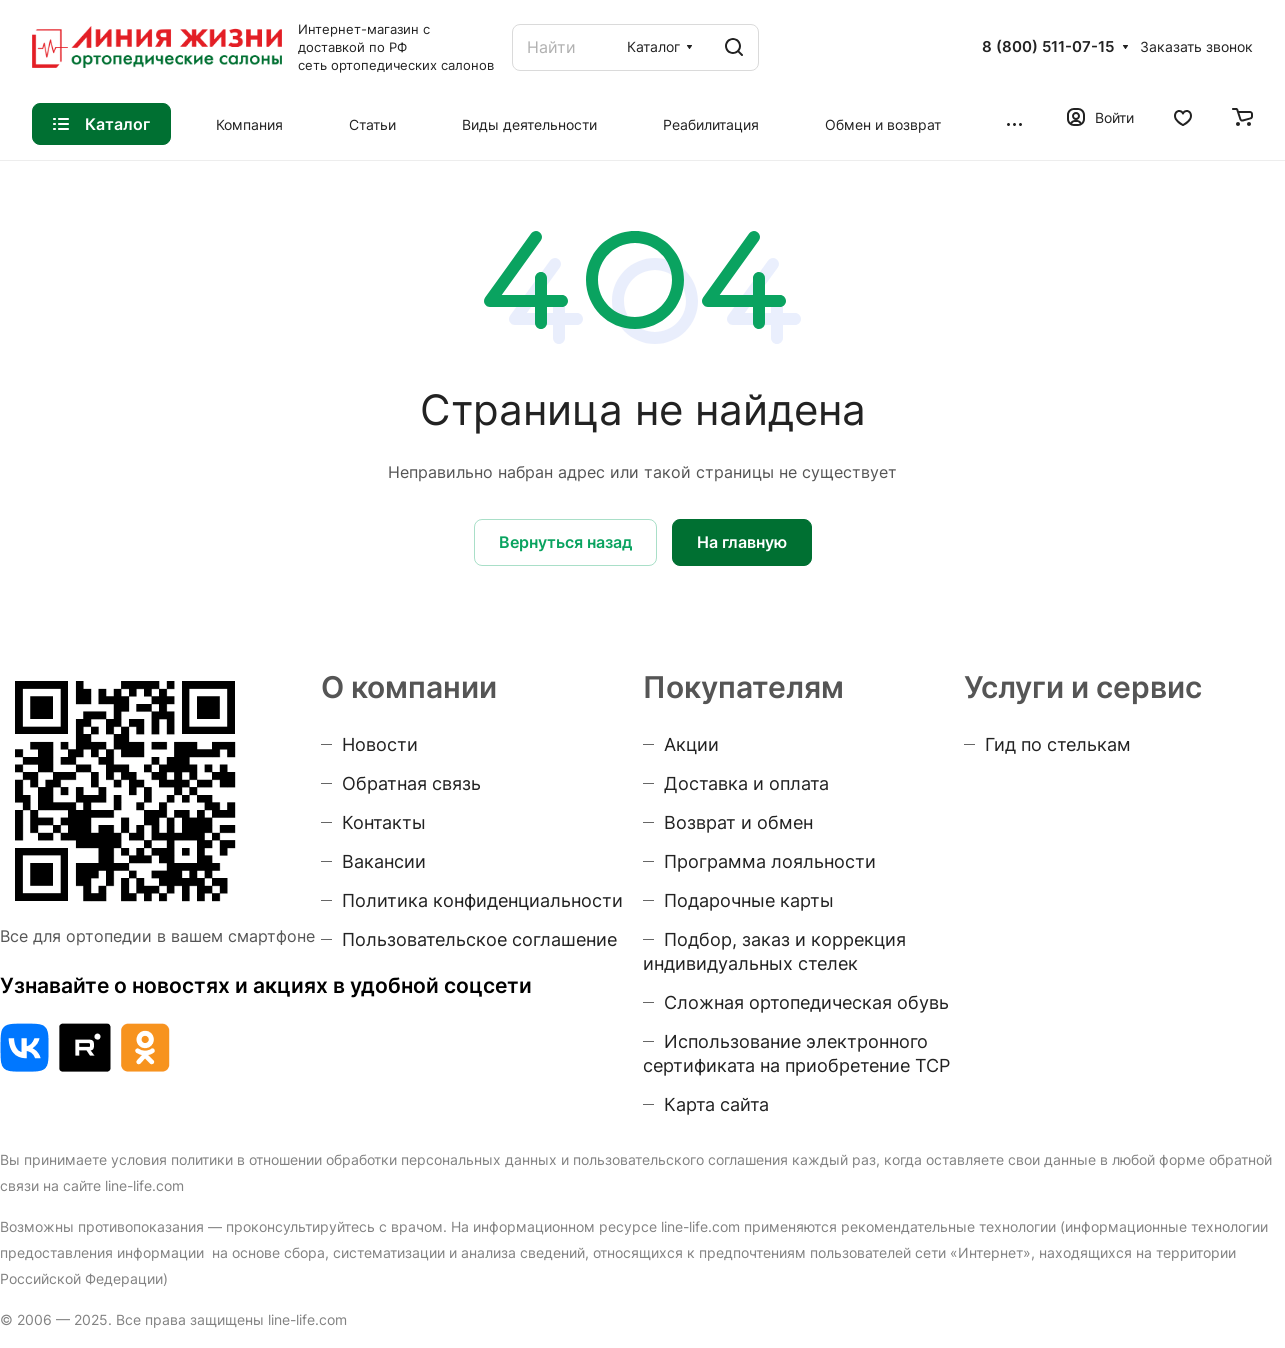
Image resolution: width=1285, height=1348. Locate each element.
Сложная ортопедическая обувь (806, 1002)
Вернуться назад (565, 542)
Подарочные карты (749, 900)
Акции (691, 744)
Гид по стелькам (1058, 744)
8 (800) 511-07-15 (1048, 47)
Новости (380, 744)
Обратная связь (411, 783)
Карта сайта (716, 1104)
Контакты (384, 822)
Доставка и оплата (746, 783)
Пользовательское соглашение (479, 939)
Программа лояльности (770, 861)
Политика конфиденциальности (482, 900)
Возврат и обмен (738, 822)
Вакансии (384, 861)
